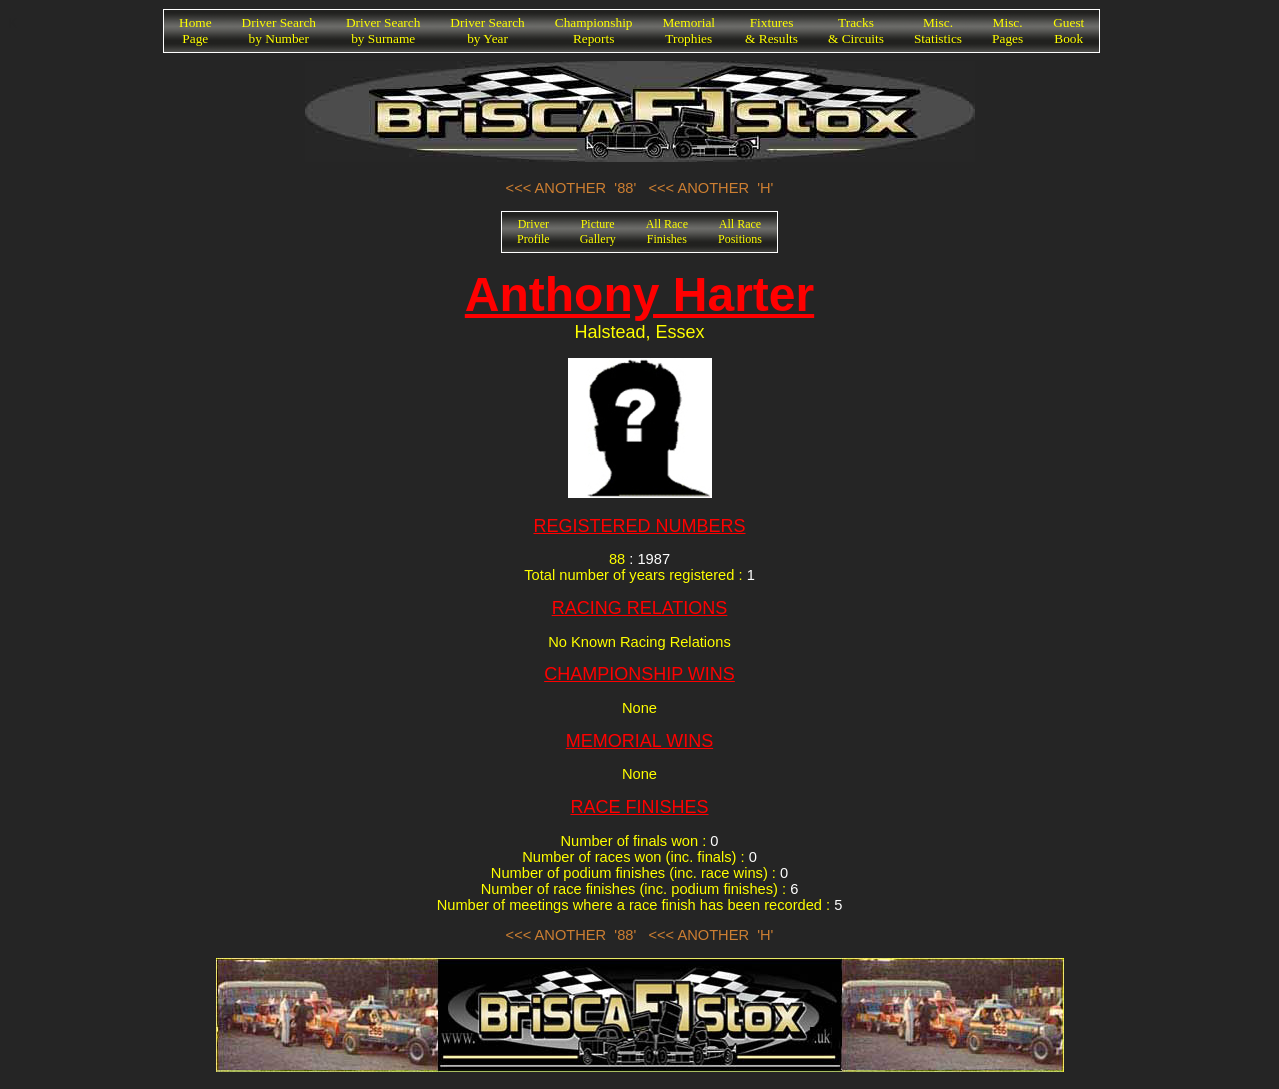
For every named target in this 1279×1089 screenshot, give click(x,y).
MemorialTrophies (689, 30)
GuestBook (1068, 30)
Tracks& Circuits (856, 30)
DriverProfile (533, 231)
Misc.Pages (1007, 30)
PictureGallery (598, 231)
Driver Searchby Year (487, 30)
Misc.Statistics (938, 30)
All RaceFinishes (667, 231)
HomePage (195, 30)
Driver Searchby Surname (383, 30)
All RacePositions (740, 231)
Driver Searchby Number (279, 30)
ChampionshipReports (594, 30)
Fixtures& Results (771, 30)
